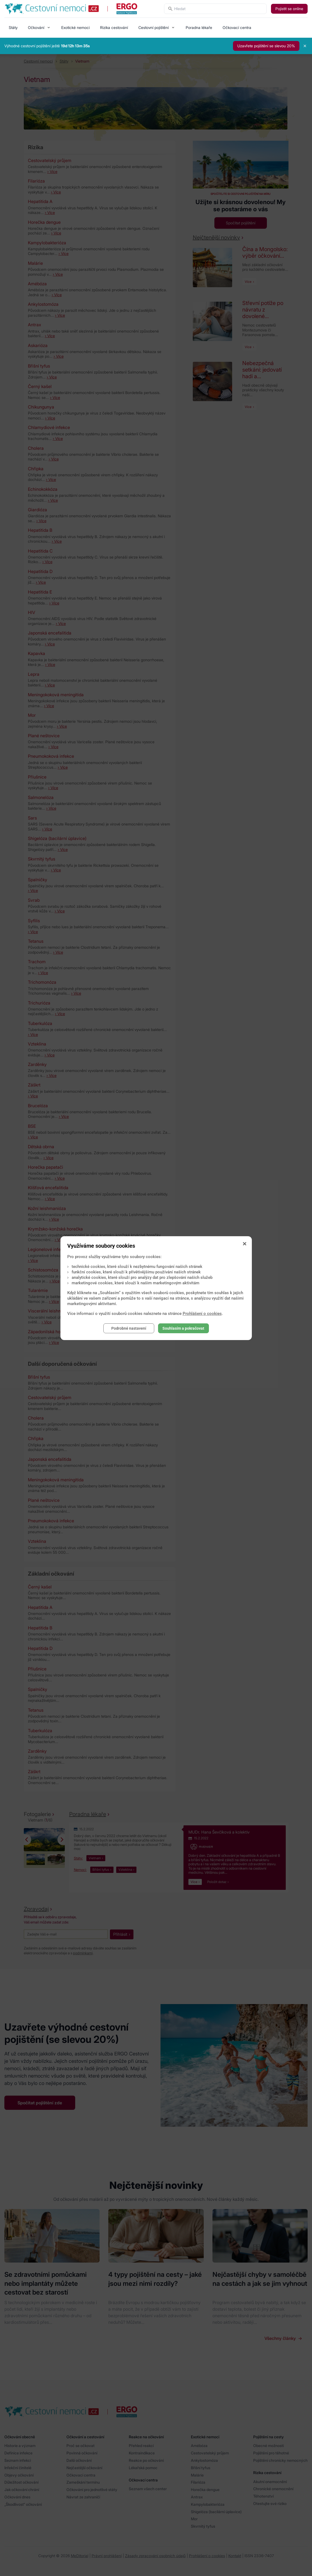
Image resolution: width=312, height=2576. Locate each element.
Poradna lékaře (199, 27)
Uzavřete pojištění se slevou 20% (266, 45)
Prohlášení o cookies (202, 1313)
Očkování (36, 27)
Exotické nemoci (75, 27)
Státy (13, 27)
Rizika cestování (114, 27)
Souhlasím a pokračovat (183, 1328)
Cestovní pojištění (153, 27)
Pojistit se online (289, 8)
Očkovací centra (237, 27)
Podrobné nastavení (128, 1328)
